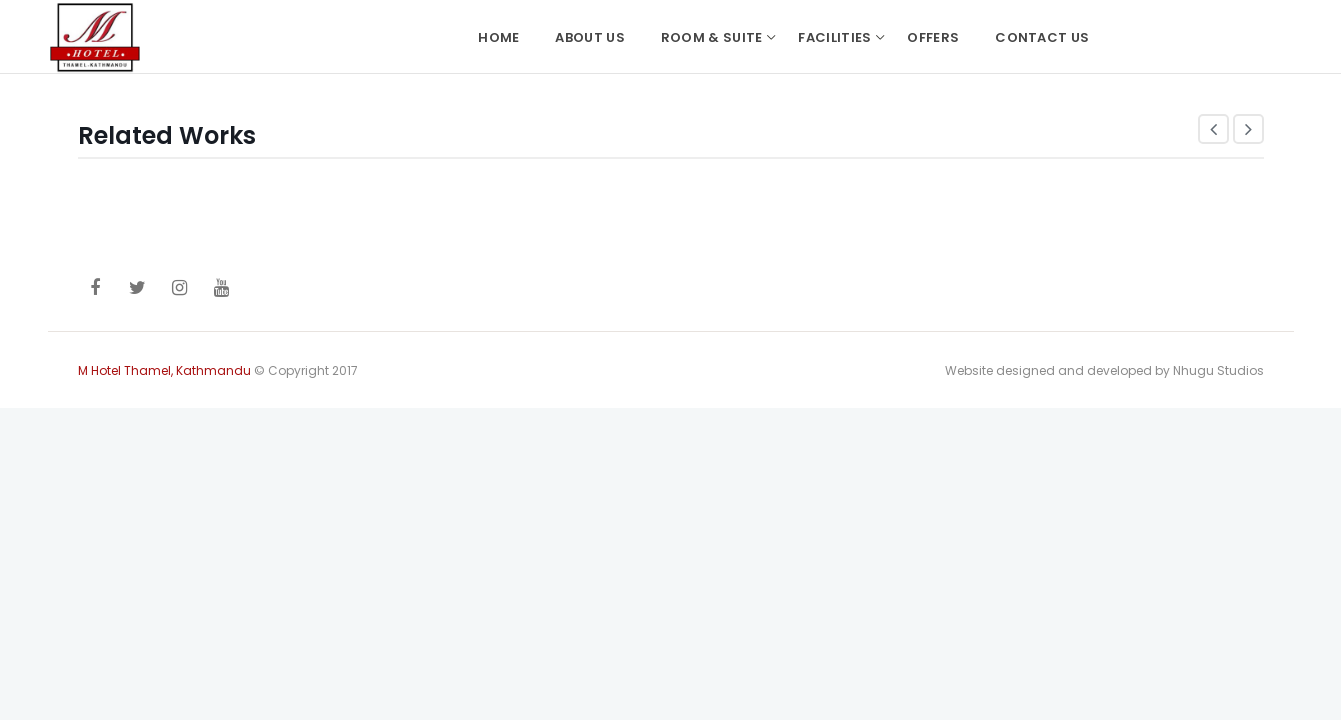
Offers (933, 37)
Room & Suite (712, 37)
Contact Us (1042, 37)
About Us (589, 37)
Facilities (834, 37)
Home (498, 37)
